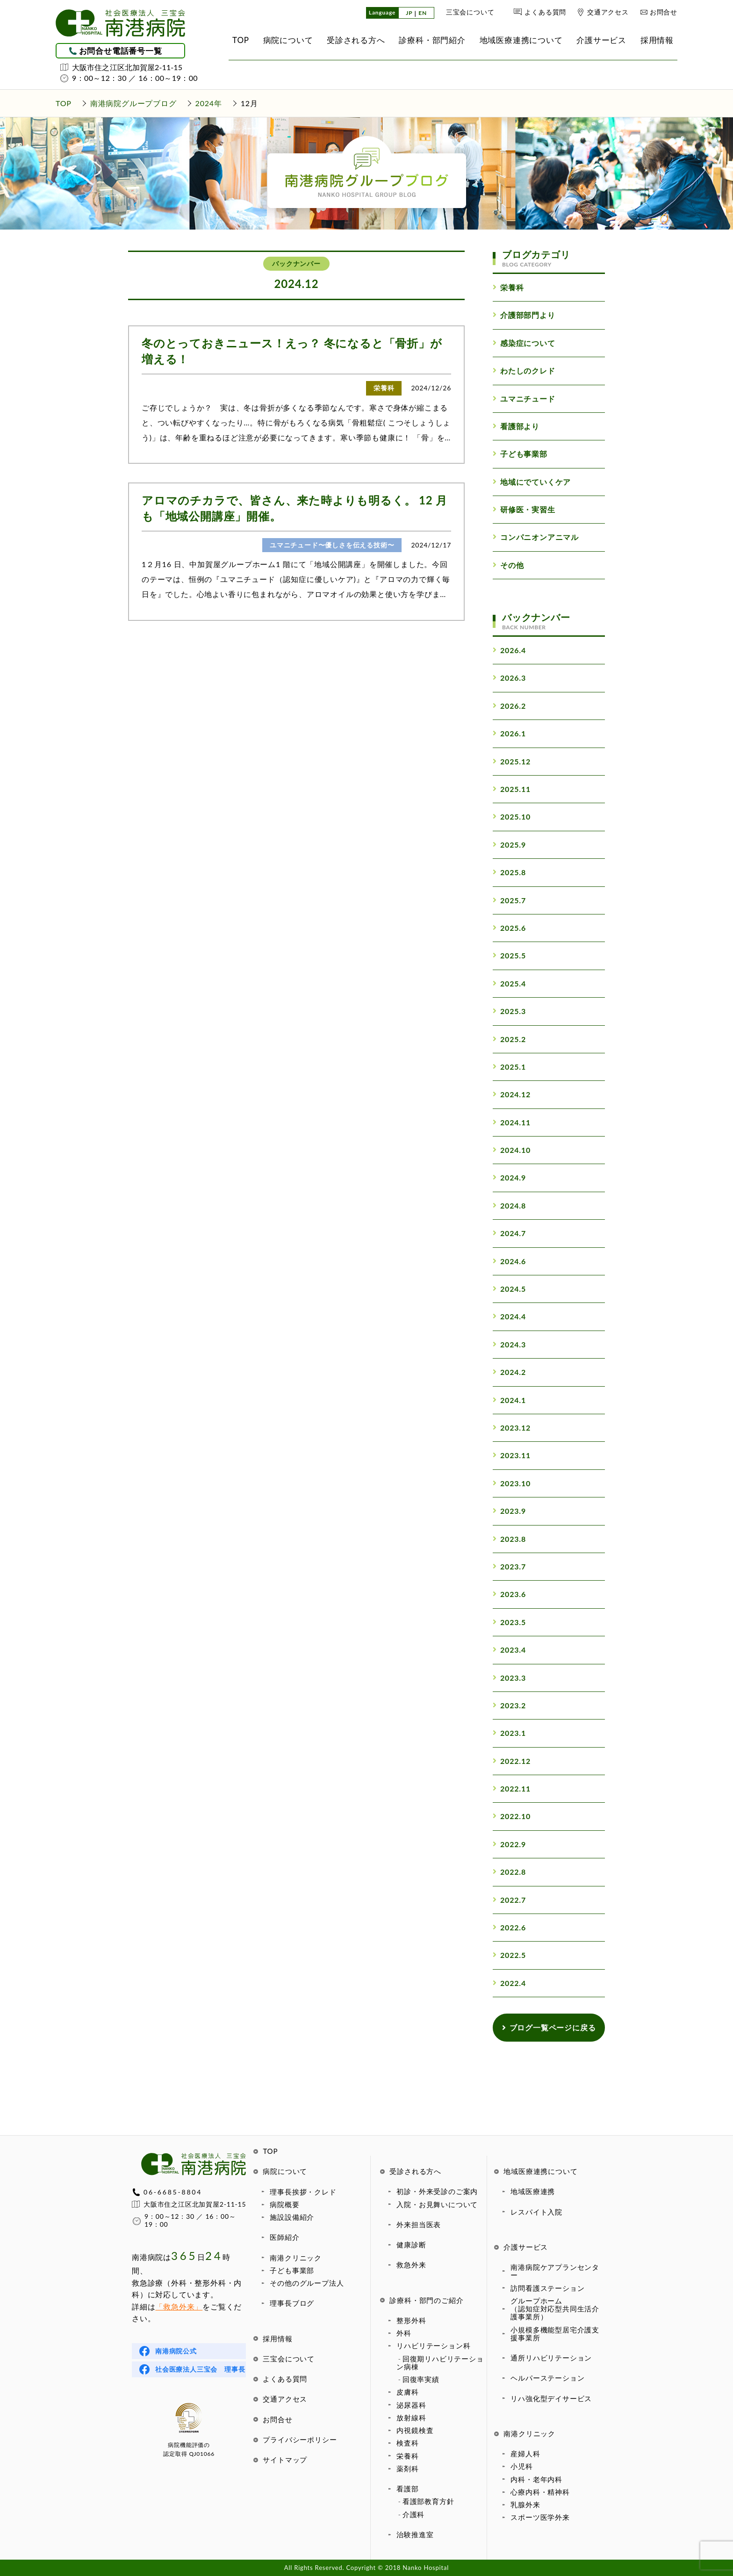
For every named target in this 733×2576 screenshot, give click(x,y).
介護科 (413, 2514)
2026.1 (509, 733)
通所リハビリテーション (551, 2357)
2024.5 (509, 1288)
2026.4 (509, 650)
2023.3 (509, 1677)
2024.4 (509, 1316)
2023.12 (512, 1427)
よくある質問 (545, 12)
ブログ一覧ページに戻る (549, 2027)
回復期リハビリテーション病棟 (439, 2362)
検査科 (407, 2443)
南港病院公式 (176, 2351)
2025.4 (509, 983)
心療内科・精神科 (539, 2492)
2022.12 (512, 1760)
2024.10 (512, 1149)
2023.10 (512, 1483)
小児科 (521, 2466)
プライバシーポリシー (300, 2439)
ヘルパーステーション (547, 2378)
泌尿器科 (411, 2405)
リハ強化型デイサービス (551, 2398)
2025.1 (509, 1066)
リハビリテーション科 (433, 2345)
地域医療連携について (540, 2171)
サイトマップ (285, 2459)
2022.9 (509, 1844)
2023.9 (509, 1510)
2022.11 (512, 1788)
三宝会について (470, 12)
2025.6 (509, 927)
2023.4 (509, 1649)
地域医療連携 (532, 2191)
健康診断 (411, 2244)
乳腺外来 (525, 2504)
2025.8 (509, 872)
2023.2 (509, 1705)
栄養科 (407, 2456)
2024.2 (509, 1371)
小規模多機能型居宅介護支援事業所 (554, 2333)
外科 (403, 2333)
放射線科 (411, 2417)
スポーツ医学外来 (539, 2517)
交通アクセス (608, 12)
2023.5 (509, 1622)
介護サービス (525, 2247)
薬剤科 (407, 2468)
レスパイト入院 (536, 2212)
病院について (285, 2171)
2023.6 (509, 1594)
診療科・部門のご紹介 (426, 2300)
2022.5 (509, 1954)
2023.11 (512, 1455)
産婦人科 (525, 2453)
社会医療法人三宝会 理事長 (200, 2369)
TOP (270, 2151)
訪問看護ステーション (547, 2288)
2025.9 (509, 844)
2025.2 (509, 1039)
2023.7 (509, 1566)
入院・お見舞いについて (437, 2204)
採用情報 (277, 2338)
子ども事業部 (292, 2270)
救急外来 (411, 2264)
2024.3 (509, 1344)
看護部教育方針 (428, 2501)
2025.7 (509, 900)
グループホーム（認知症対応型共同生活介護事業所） (554, 2308)
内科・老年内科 (536, 2479)
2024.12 (512, 1094)
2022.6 (509, 1927)
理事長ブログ (292, 2303)
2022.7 (509, 1899)
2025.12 (512, 761)
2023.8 (509, 1538)
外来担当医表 (418, 2224)
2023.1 (509, 1732)
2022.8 (509, 1871)
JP (409, 13)
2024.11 (512, 1122)
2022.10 (512, 1816)
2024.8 (509, 1205)
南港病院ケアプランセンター (554, 2271)
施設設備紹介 (292, 2217)
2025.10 (512, 816)
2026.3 (509, 677)
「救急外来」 (178, 2306)
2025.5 (509, 955)
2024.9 (509, 1177)
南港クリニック (296, 2257)
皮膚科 (407, 2392)
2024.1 (509, 1400)
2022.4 (509, 1983)
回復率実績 (420, 2379)
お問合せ (663, 12)
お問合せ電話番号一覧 (120, 51)
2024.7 (509, 1233)
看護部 (407, 2488)
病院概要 (284, 2204)
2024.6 (509, 1261)
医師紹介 (284, 2237)
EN (422, 13)
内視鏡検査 (414, 2430)
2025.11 (512, 788)
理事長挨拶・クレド (303, 2191)
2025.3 (509, 1011)
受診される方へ (415, 2171)
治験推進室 (414, 2534)
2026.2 (509, 705)
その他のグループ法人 (307, 2283)
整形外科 (411, 2320)
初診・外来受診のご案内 (437, 2191)
